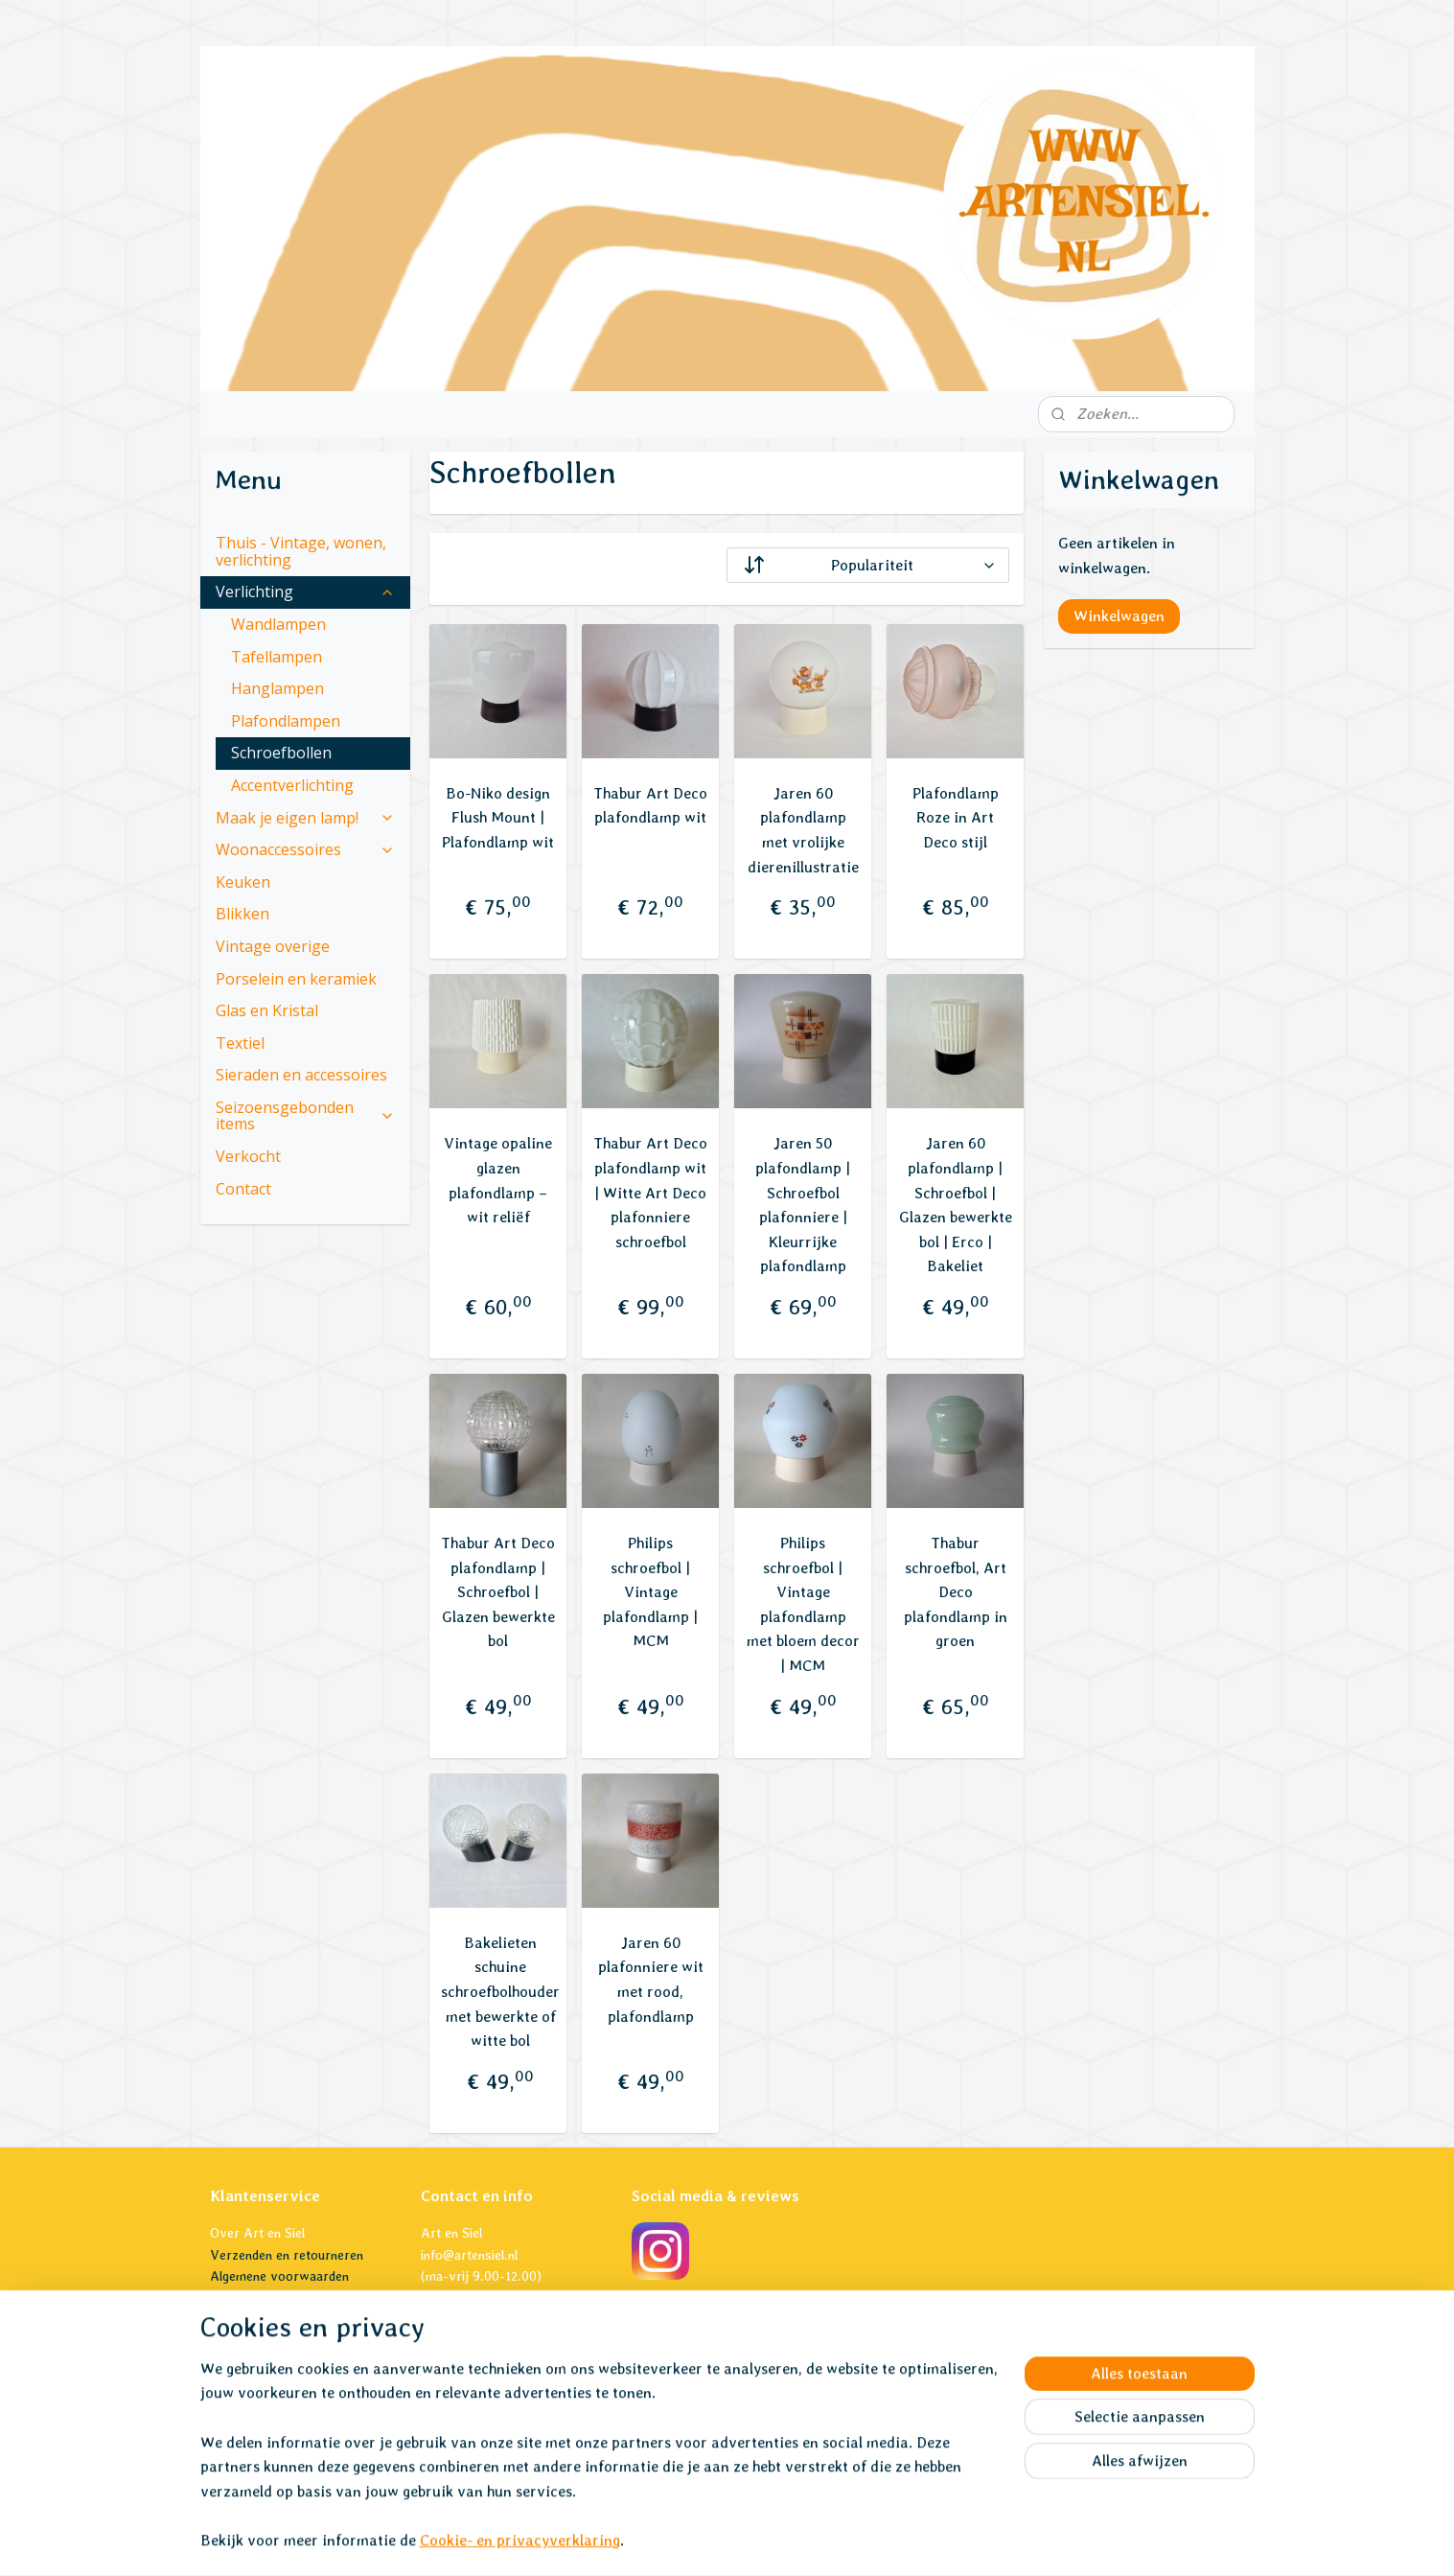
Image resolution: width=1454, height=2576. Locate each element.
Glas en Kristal (267, 1010)
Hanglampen (277, 688)
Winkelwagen (1119, 616)
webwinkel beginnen (757, 2541)
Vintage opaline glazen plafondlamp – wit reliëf (498, 1180)
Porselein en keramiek (296, 978)
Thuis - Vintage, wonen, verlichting (301, 551)
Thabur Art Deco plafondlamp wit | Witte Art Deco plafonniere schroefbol (650, 1192)
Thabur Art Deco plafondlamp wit (650, 805)
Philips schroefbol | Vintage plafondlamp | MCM (650, 1592)
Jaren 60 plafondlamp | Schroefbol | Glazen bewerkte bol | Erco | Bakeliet (955, 1204)
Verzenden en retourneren (286, 2255)
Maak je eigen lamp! (306, 817)
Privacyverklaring (261, 2298)
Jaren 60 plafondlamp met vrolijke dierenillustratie (803, 830)
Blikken (242, 913)
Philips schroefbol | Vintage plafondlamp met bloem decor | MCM (803, 1604)
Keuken (243, 882)
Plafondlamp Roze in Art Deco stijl (955, 817)
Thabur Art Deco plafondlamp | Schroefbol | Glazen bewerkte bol (498, 1592)
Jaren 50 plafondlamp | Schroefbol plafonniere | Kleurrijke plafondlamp (802, 1204)
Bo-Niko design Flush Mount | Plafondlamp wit (498, 817)
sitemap (658, 2541)
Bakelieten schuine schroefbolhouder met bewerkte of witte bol (500, 1992)
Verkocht (248, 1156)
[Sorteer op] (867, 565)
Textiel (240, 1043)
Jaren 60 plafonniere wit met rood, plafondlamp (651, 1980)
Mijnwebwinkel (911, 2541)
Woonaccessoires (306, 849)
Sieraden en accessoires (301, 1074)
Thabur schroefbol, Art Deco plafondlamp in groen (955, 1592)
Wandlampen (278, 624)
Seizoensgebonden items (306, 1116)
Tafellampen (276, 656)
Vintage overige (273, 946)
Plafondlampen (285, 720)
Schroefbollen (281, 752)
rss (692, 2541)
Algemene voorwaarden (279, 2276)
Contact (243, 1188)
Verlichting (306, 591)
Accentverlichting (292, 785)
